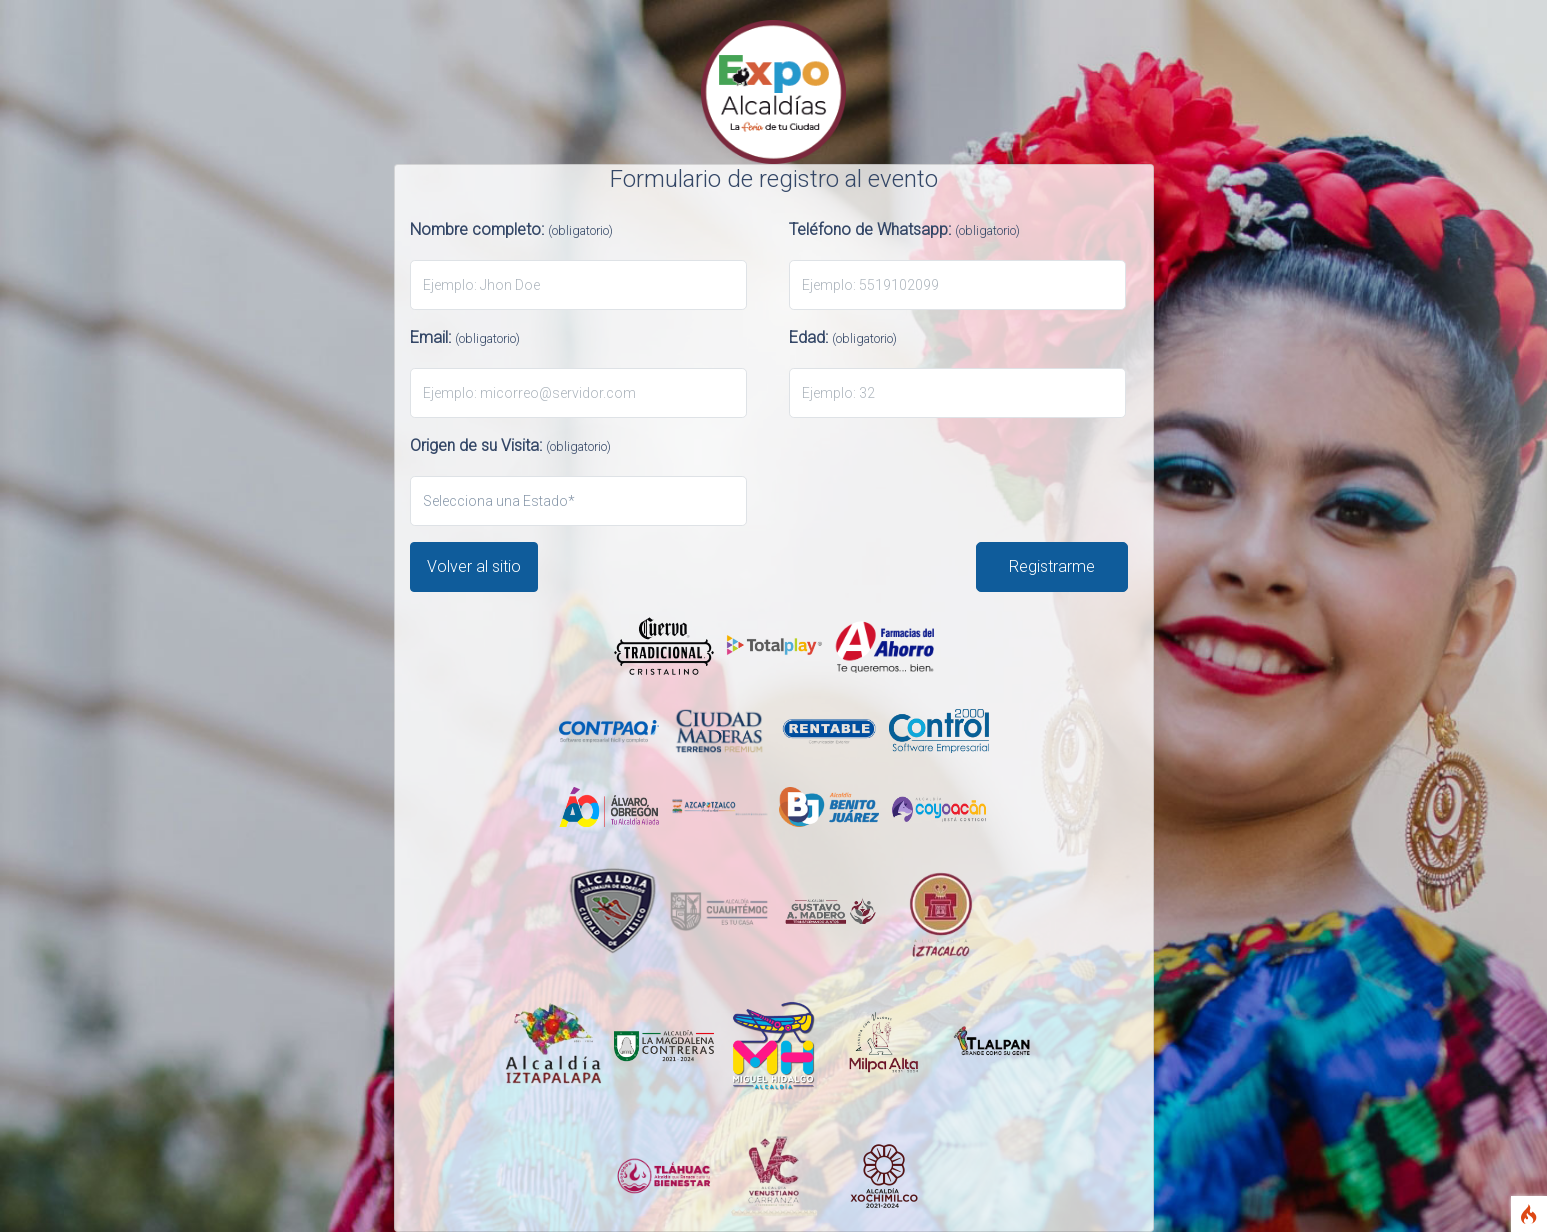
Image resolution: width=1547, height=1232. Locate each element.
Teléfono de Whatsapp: (904, 229)
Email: (465, 337)
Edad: (843, 337)
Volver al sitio (474, 566)
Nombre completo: (511, 229)
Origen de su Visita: (510, 445)
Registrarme (1052, 566)
